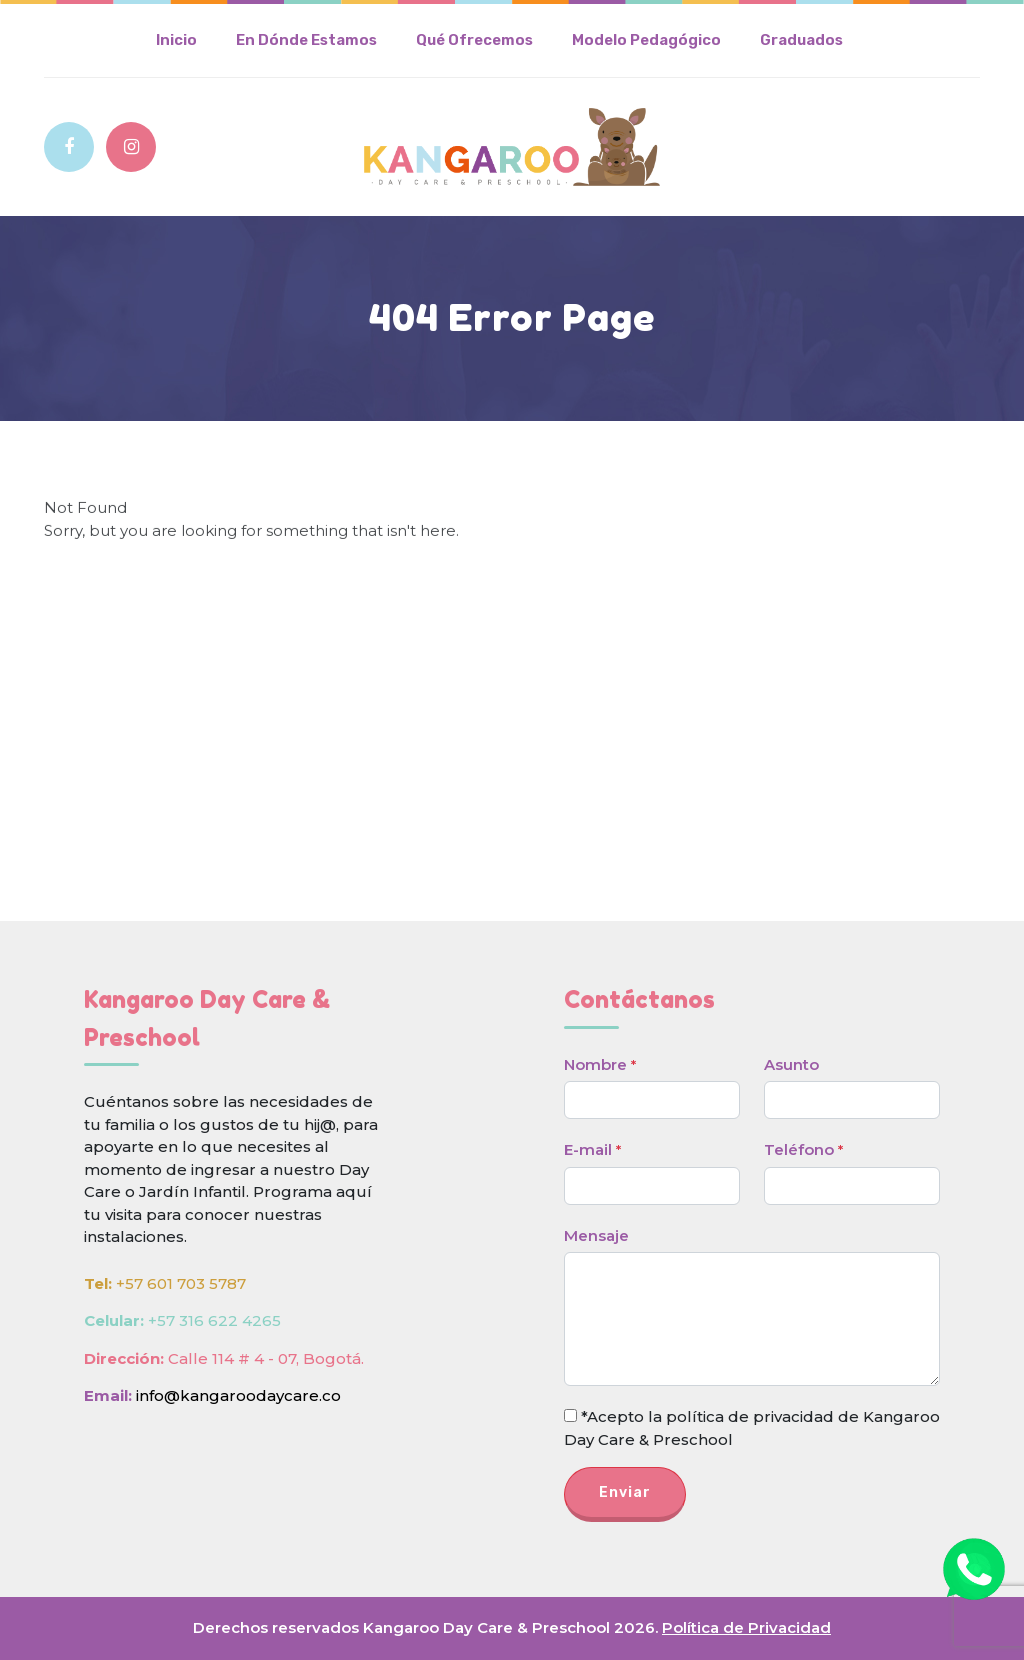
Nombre (600, 1064)
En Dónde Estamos (306, 40)
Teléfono (803, 1149)
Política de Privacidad (746, 1627)
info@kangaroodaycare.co (238, 1395)
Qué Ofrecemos (474, 40)
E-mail (592, 1149)
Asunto (791, 1064)
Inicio (176, 40)
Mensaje (596, 1235)
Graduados (801, 40)
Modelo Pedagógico (646, 40)
